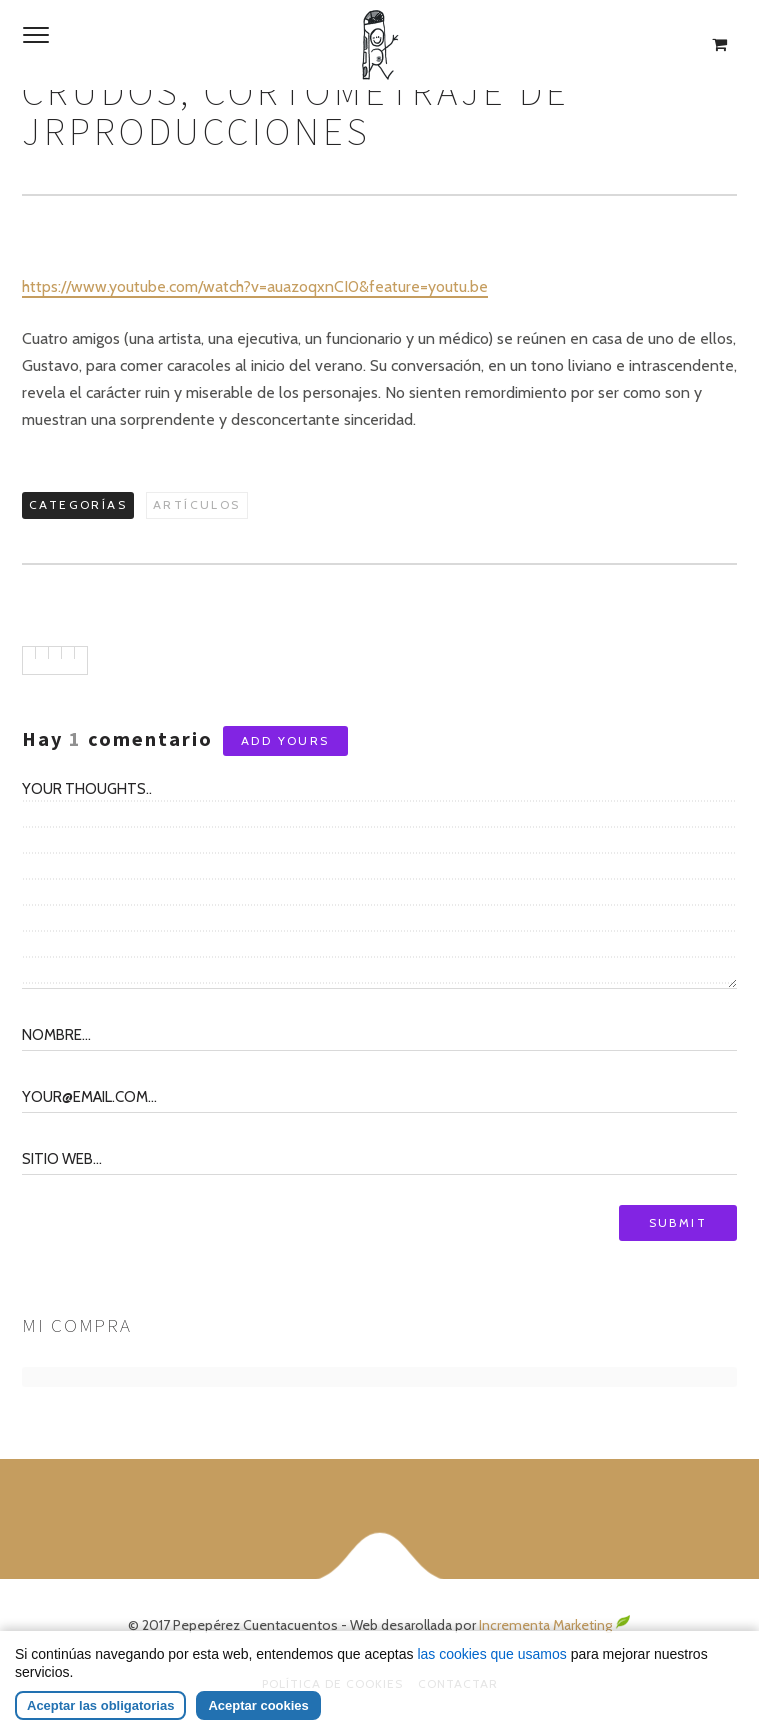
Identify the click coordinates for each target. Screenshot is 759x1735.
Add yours (285, 740)
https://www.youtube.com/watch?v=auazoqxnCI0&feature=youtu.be (255, 286)
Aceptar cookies (258, 1705)
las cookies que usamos (491, 1654)
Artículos (197, 504)
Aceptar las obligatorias (100, 1705)
